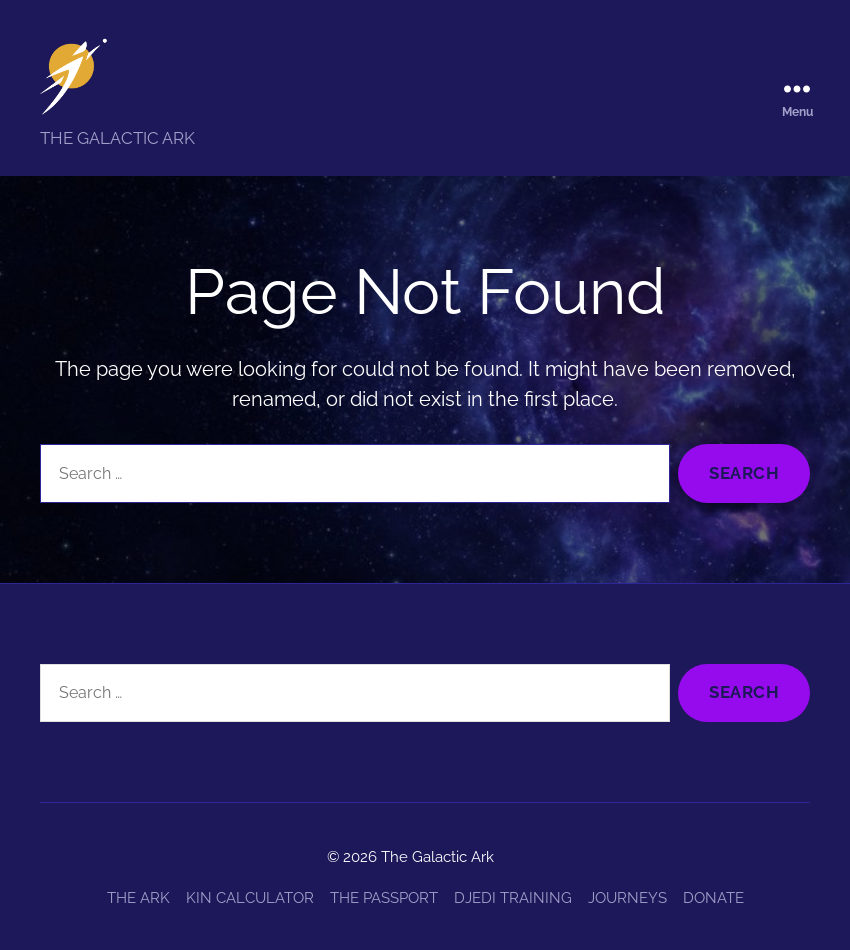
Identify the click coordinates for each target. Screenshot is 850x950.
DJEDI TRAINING (513, 898)
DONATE (713, 898)
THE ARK (138, 898)
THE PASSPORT (384, 898)
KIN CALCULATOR (250, 898)
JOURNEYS (627, 898)
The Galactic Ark (437, 857)
